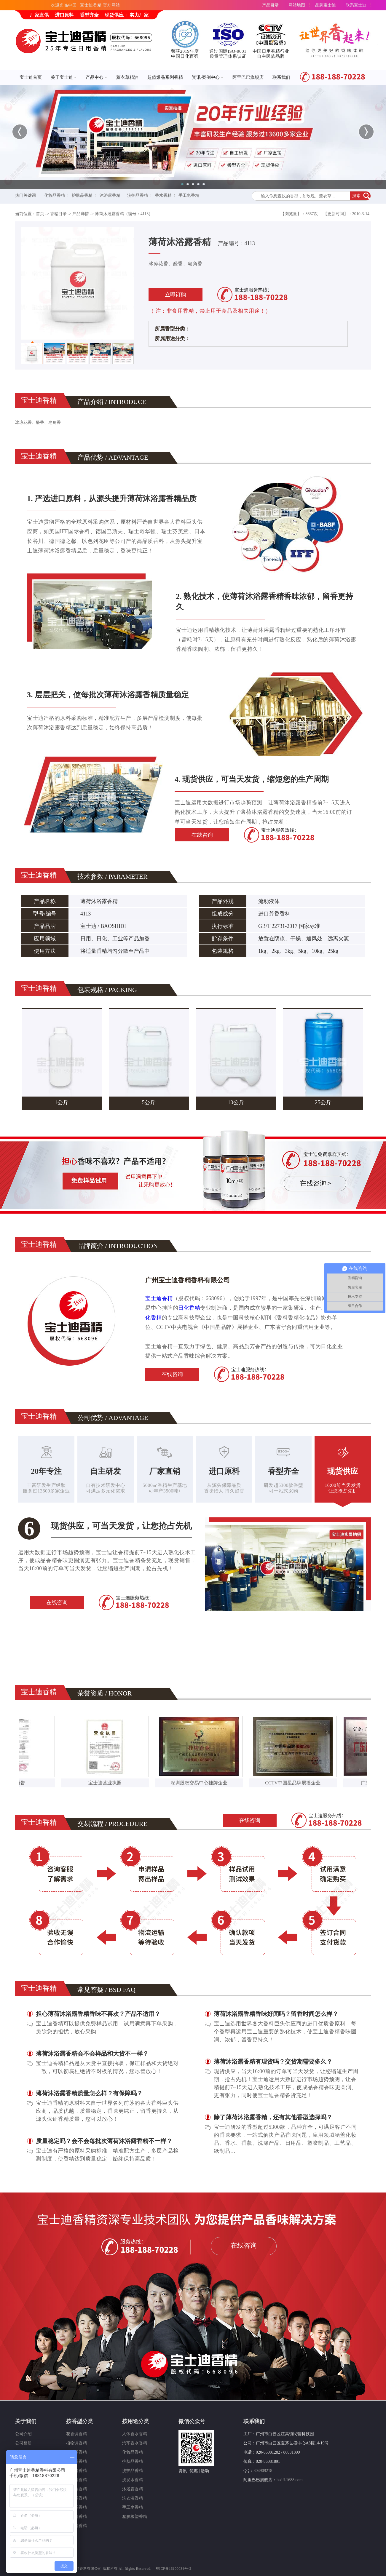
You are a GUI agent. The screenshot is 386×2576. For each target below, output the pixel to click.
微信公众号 (191, 2421)
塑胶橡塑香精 (134, 2516)
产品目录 (270, 5)
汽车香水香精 (134, 2443)
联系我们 (281, 77)
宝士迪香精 (159, 1298)
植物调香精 (76, 2443)
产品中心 (96, 77)
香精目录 (58, 214)
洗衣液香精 (132, 2498)
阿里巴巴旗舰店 (248, 77)
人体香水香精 (134, 2434)
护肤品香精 (82, 195)
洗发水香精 (132, 2480)
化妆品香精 (54, 195)
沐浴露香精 (110, 195)
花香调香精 (76, 2434)
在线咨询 (202, 835)
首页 (40, 214)
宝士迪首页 (31, 77)
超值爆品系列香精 (165, 77)
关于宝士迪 (64, 77)
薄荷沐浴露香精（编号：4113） (124, 214)
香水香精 (163, 195)
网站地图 (296, 5)
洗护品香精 (137, 195)
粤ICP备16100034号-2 (174, 2569)
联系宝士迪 (356, 5)
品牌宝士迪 (325, 5)
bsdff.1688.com (290, 2480)
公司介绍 (23, 2434)
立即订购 (175, 295)
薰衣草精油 (127, 77)
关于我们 (25, 2421)
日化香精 (189, 1308)
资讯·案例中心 (208, 77)
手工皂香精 (188, 195)
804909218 (262, 2470)
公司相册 (23, 2443)
